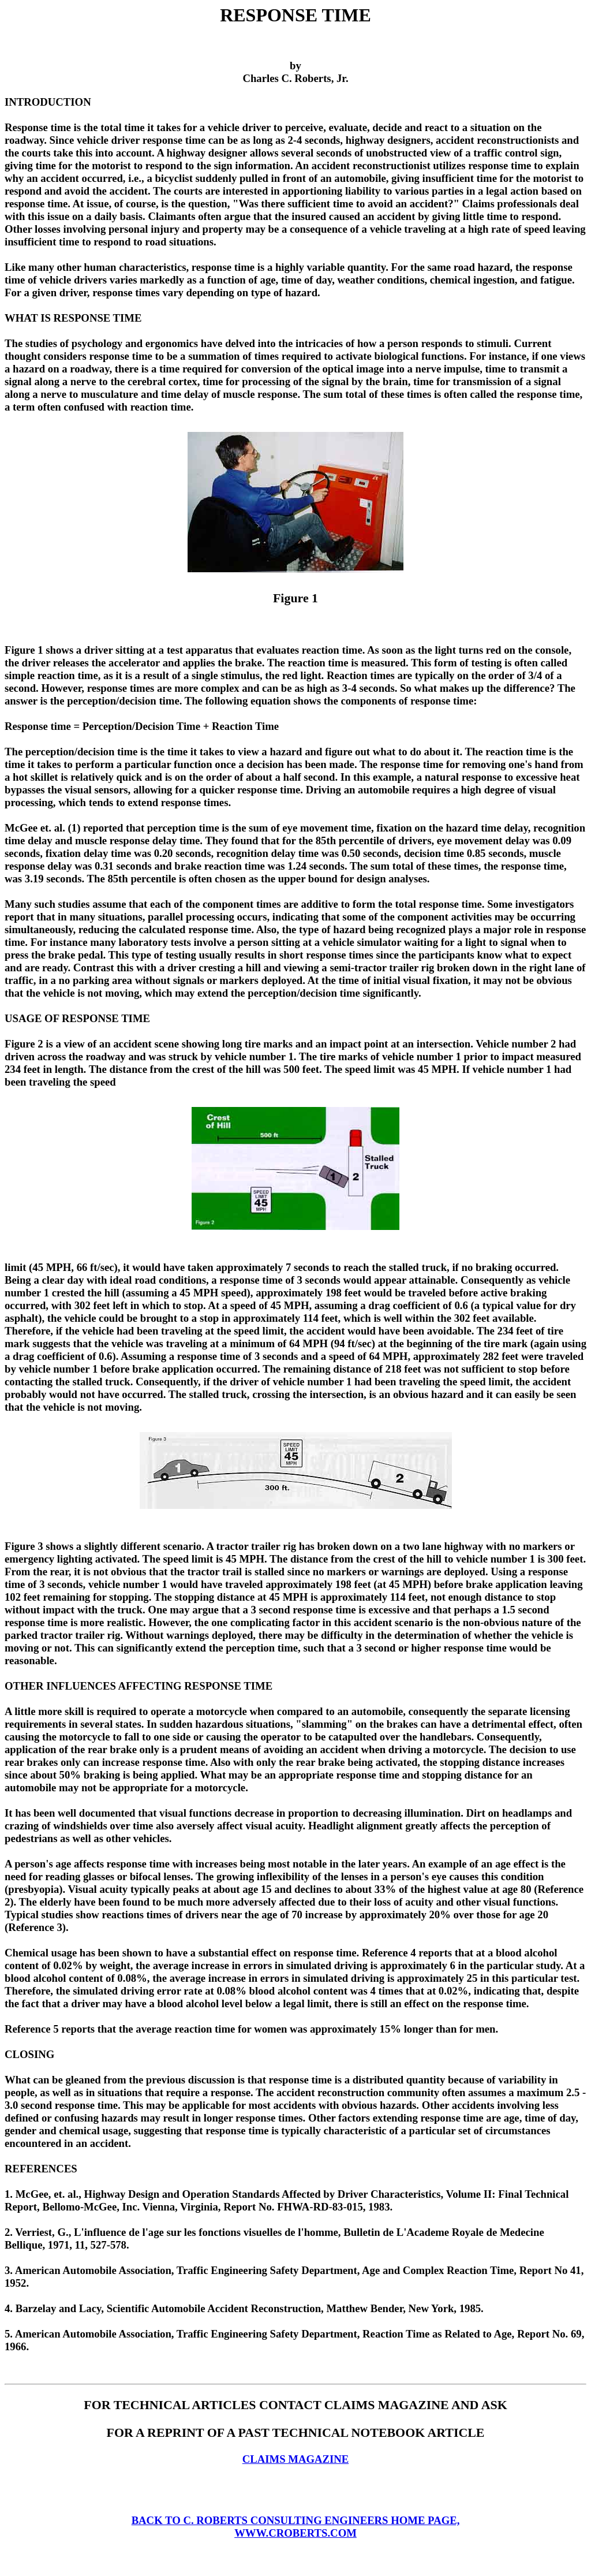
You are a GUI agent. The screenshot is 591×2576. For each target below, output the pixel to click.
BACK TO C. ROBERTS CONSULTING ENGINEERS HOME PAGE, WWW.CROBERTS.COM (296, 2526)
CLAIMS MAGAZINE (295, 2459)
